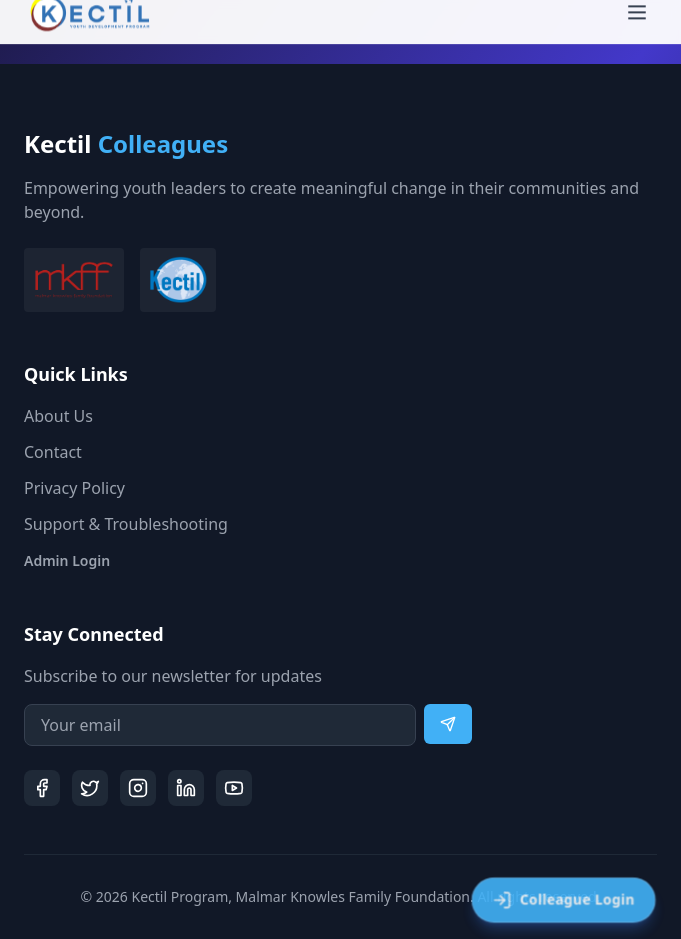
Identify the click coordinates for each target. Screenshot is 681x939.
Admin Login (67, 560)
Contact (53, 452)
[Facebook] (42, 788)
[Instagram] (138, 788)
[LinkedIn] (186, 788)
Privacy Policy (74, 488)
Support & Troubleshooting (126, 524)
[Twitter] (90, 788)
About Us (58, 416)
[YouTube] (234, 788)
